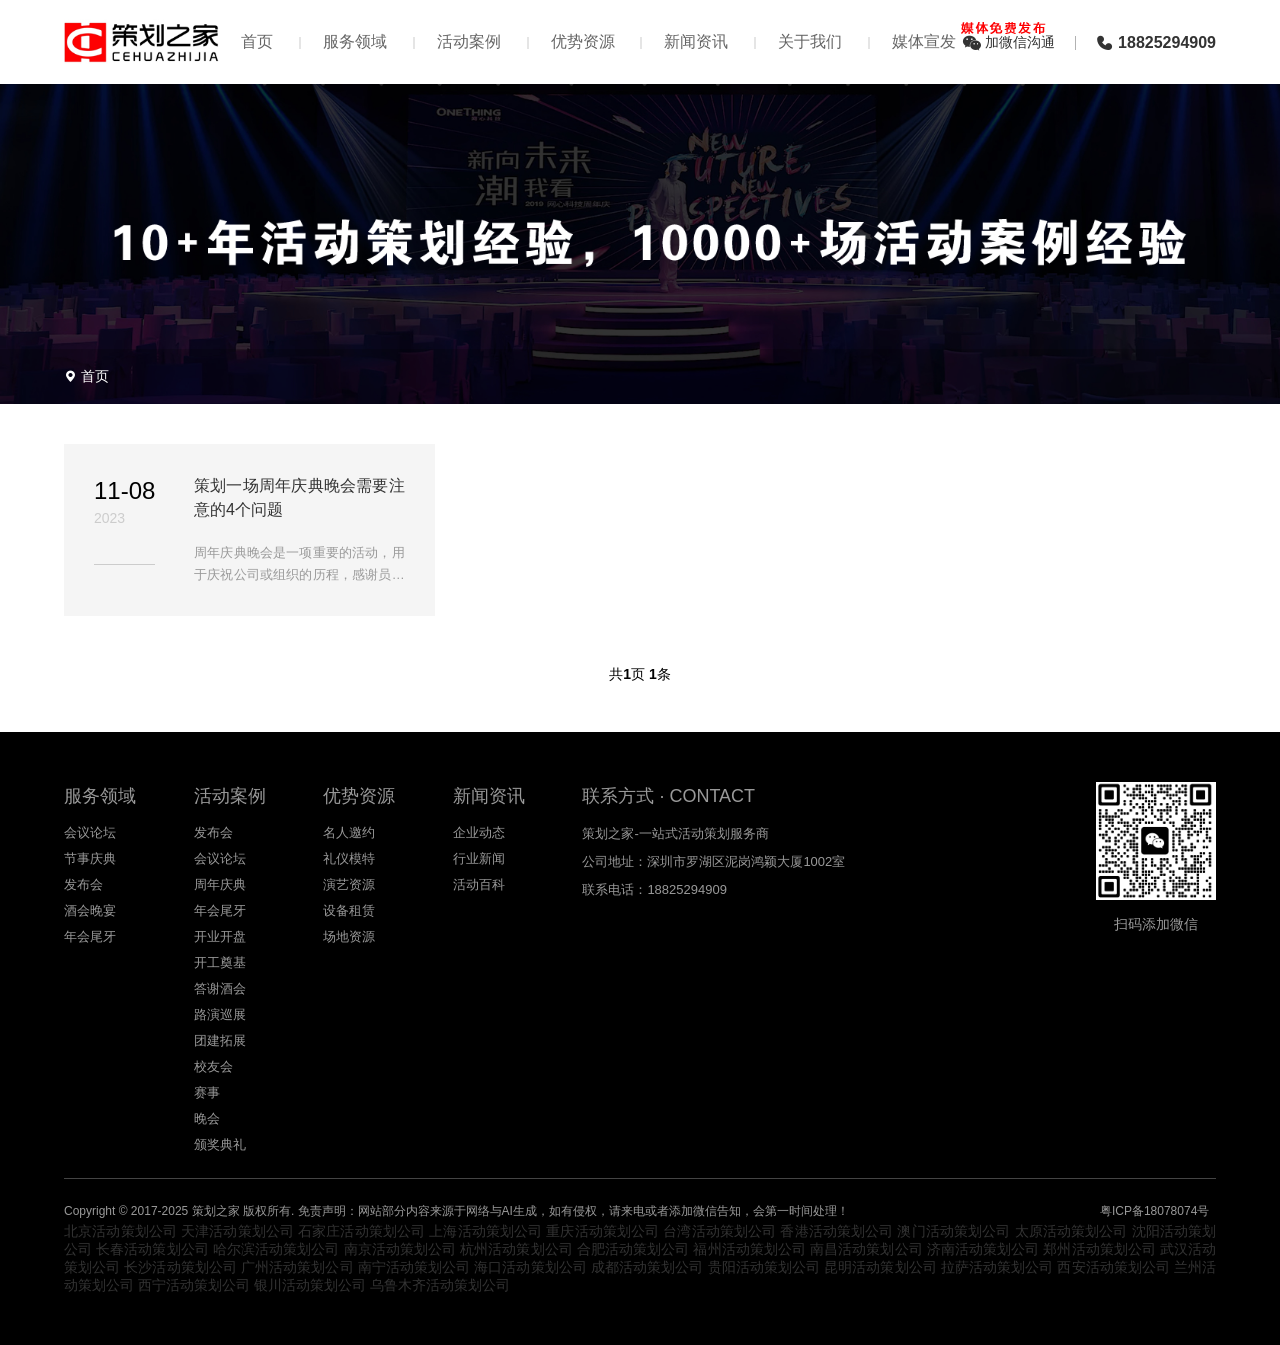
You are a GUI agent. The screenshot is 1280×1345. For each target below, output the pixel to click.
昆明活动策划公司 (880, 1267)
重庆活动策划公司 (602, 1231)
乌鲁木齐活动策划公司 (440, 1285)
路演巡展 (220, 1014)
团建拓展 (220, 1040)
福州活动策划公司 (749, 1249)
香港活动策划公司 (836, 1231)
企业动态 (479, 832)
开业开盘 (220, 936)
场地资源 (349, 936)
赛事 (207, 1092)
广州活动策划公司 (297, 1267)
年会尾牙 (90, 936)
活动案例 (469, 41)
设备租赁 (349, 910)
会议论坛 (90, 832)
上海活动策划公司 (485, 1231)
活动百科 (479, 884)
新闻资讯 (696, 41)
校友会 (213, 1066)
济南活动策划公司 (983, 1249)
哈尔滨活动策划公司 (276, 1249)
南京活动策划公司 (400, 1249)
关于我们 (810, 41)
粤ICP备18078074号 (1154, 1211)
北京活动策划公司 (120, 1231)
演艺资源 (349, 884)
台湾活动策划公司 (719, 1231)
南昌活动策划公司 (866, 1249)
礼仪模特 (349, 858)
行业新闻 (479, 858)
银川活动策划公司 (310, 1285)
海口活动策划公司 (530, 1267)
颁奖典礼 (220, 1144)
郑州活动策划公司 (1099, 1249)
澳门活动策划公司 (953, 1231)
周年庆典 (220, 884)
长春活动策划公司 (152, 1249)
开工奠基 (220, 962)
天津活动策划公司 (237, 1231)
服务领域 (355, 41)
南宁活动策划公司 (414, 1267)
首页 (257, 41)
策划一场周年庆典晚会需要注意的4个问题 (299, 497)
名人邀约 (349, 832)
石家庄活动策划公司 (361, 1231)
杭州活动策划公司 (516, 1249)
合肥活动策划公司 (633, 1249)
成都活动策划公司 (647, 1267)
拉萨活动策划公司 (997, 1267)
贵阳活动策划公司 (764, 1267)
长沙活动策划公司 (180, 1267)
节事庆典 (90, 858)
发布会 (83, 884)
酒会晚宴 (90, 910)
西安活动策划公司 (1113, 1267)
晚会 (207, 1118)
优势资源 (583, 41)
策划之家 (216, 1211)
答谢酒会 (220, 988)
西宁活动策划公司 (194, 1285)
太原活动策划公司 (1071, 1231)
